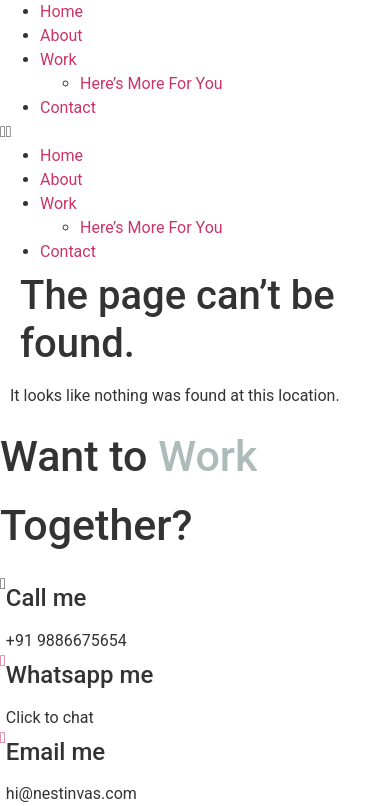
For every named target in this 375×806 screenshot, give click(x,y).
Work (58, 59)
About (61, 35)
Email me (55, 752)
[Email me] (3, 737)
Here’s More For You (151, 83)
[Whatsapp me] (3, 660)
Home (61, 11)
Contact (68, 107)
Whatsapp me (79, 675)
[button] (187, 132)
